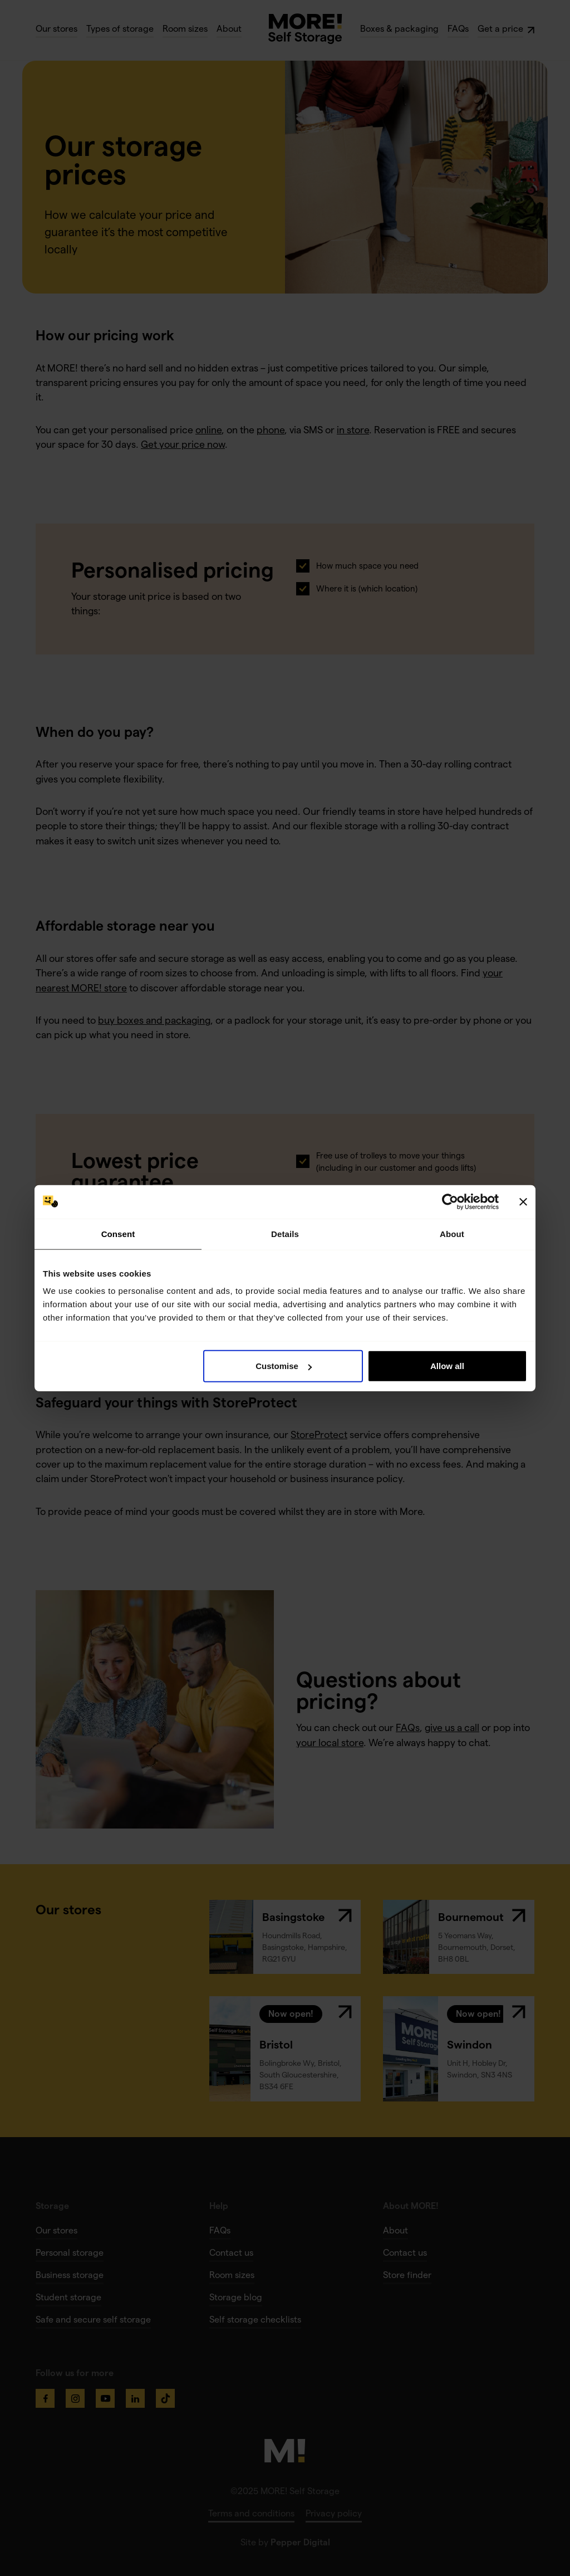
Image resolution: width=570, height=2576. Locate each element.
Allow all (447, 1366)
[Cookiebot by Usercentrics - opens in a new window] (450, 1201)
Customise (283, 1366)
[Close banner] (523, 1201)
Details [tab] (285, 1233)
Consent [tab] (118, 1233)
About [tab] (452, 1233)
